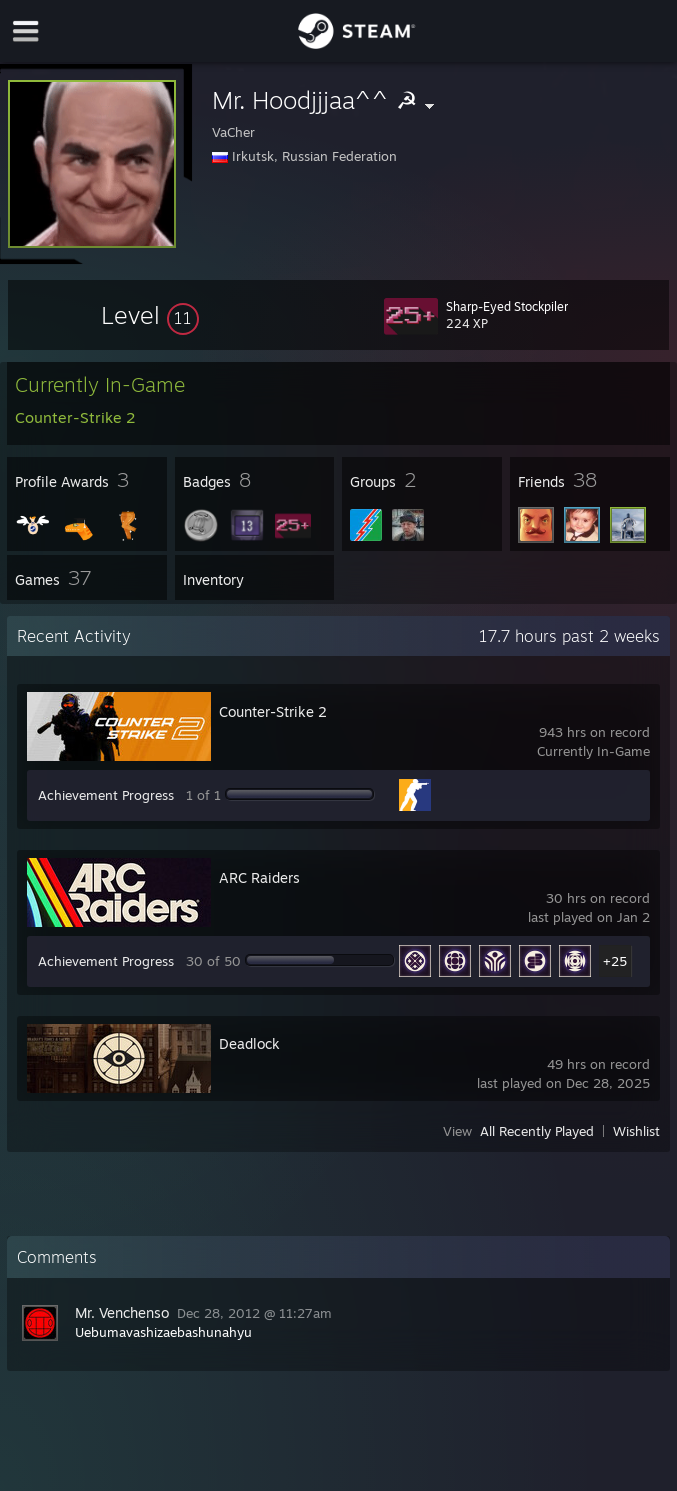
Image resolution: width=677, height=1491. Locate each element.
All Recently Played (537, 1131)
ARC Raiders (259, 877)
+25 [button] (615, 961)
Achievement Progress (106, 795)
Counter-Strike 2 (273, 711)
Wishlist (636, 1131)
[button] (150, 315)
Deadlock (249, 1043)
